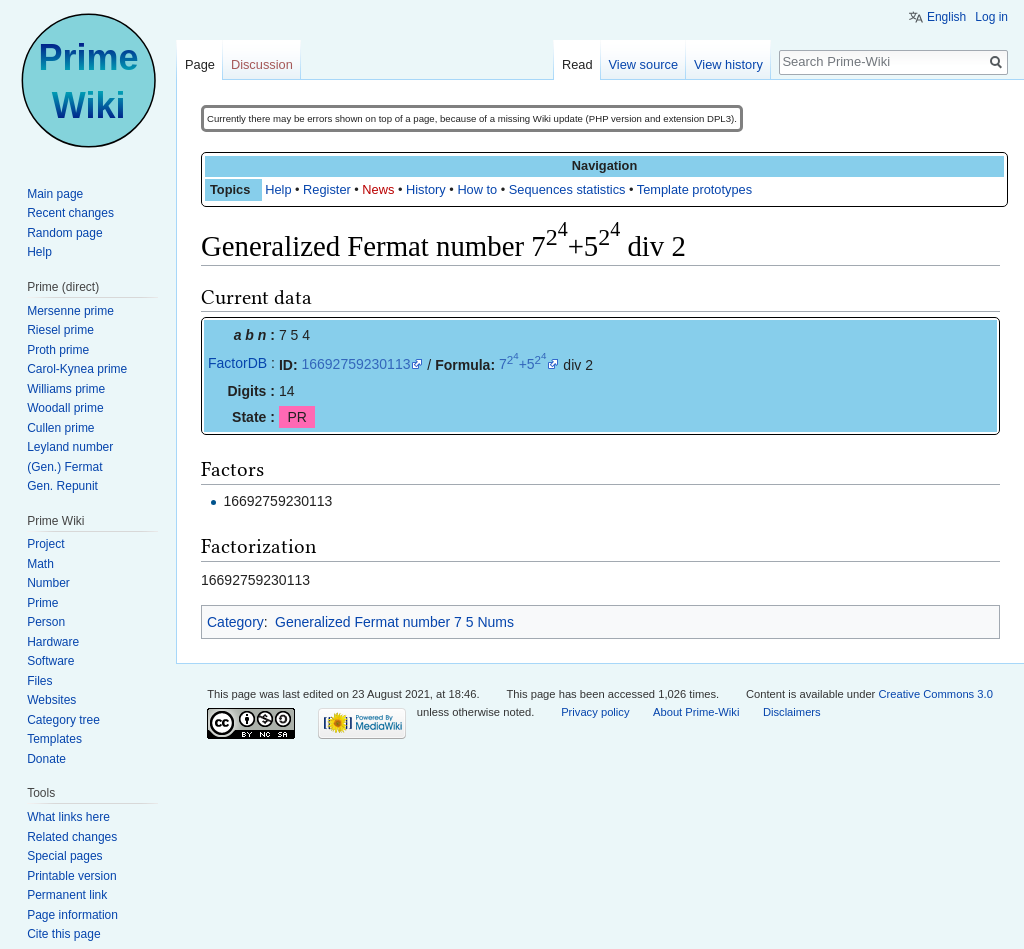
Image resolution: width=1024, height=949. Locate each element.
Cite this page (63, 934)
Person (46, 622)
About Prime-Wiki (696, 712)
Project (45, 544)
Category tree (63, 720)
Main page (55, 194)
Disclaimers (792, 712)
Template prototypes (694, 189)
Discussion (262, 64)
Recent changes (70, 213)
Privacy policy (595, 712)
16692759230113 (355, 364)
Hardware (53, 642)
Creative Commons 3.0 (935, 694)
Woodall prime (65, 408)
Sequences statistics (567, 189)
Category (235, 622)
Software (50, 661)
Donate (46, 759)
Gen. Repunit (62, 486)
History (426, 189)
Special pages (64, 856)
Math (40, 564)
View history (728, 64)
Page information (72, 915)
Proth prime (58, 350)
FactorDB (237, 363)
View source (643, 64)
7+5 (523, 364)
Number (48, 583)
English (946, 17)
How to (477, 189)
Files (39, 681)
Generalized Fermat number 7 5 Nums (394, 622)
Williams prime (66, 389)
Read (577, 64)
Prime (42, 603)
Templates (54, 739)
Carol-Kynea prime (77, 369)
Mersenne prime (70, 311)
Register (327, 189)
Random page (64, 233)
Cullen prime (60, 428)
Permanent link (67, 895)
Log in (991, 17)
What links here (68, 817)
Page (200, 64)
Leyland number (70, 447)
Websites (51, 700)
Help (278, 189)
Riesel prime (60, 330)
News (378, 189)
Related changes (72, 837)
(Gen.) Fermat (64, 467)
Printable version (71, 876)
